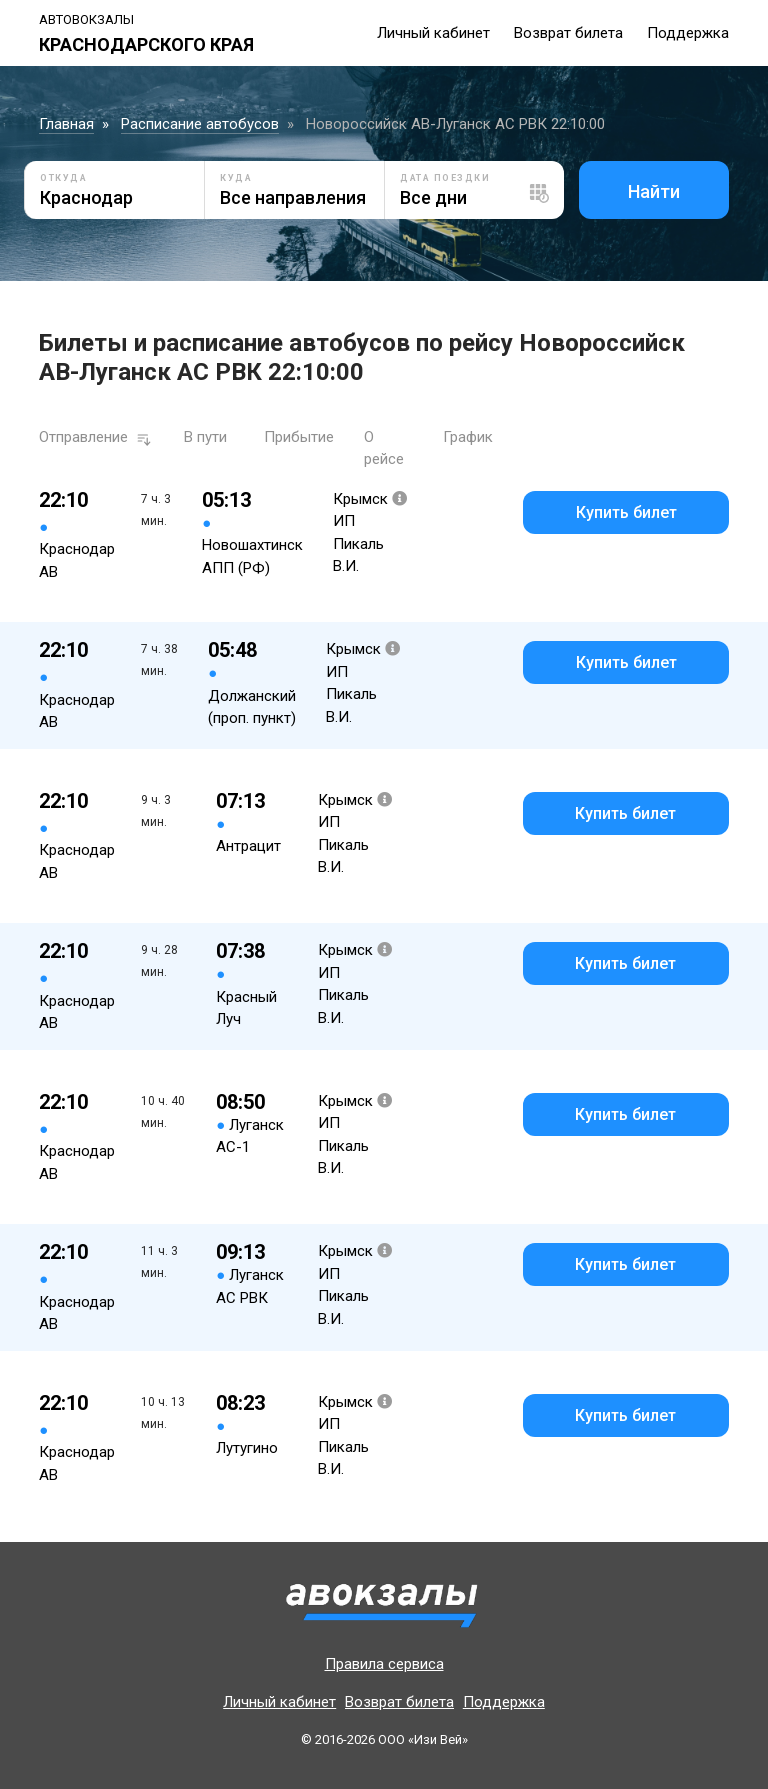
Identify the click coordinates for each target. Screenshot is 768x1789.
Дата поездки (445, 178)
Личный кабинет (433, 33)
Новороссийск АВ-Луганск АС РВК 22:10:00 (455, 124)
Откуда (63, 178)
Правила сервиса (384, 1664)
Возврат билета (568, 33)
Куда (236, 178)
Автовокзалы (86, 19)
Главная (66, 124)
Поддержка (688, 33)
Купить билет (626, 512)
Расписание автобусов (200, 124)
